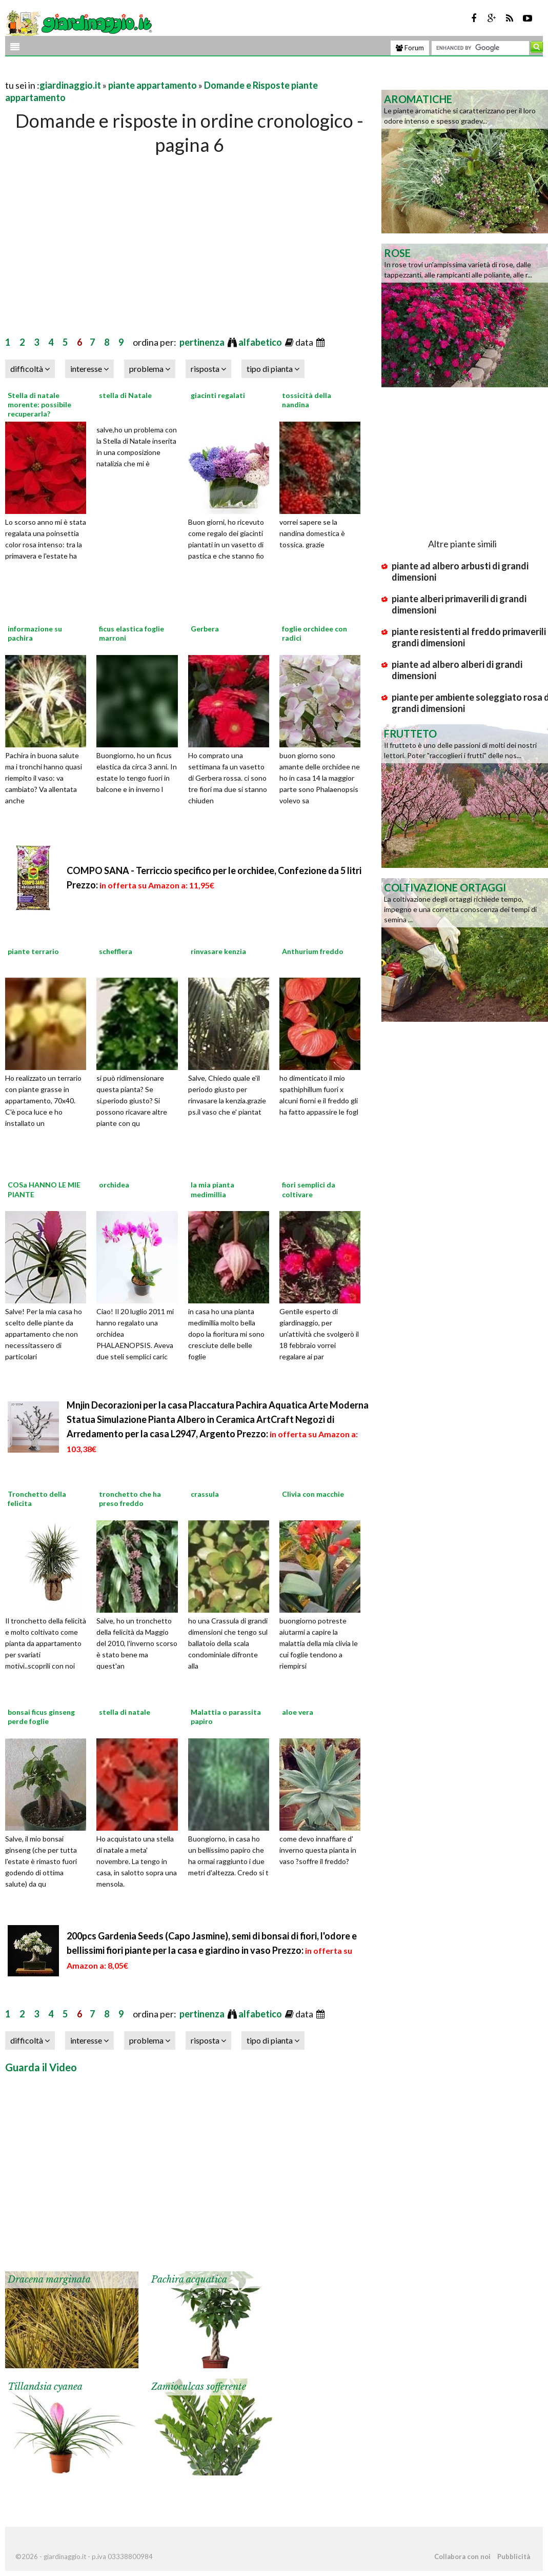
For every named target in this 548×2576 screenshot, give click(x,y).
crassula (205, 1494)
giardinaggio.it (70, 85)
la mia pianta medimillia (212, 1189)
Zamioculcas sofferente (198, 2386)
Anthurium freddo (312, 951)
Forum (410, 48)
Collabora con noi (462, 2556)
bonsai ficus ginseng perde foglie (41, 1717)
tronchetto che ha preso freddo (130, 1499)
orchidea (114, 1184)
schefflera (115, 951)
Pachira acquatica (189, 2279)
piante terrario (33, 951)
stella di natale (124, 1712)
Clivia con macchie (313, 1494)
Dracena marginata (49, 2279)
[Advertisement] (125, 72)
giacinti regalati (218, 395)
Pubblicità (513, 2556)
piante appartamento (152, 85)
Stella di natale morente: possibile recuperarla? (39, 404)
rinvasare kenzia (218, 951)
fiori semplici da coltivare (308, 1189)
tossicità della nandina (306, 400)
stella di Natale (125, 395)
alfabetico (260, 342)
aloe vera (297, 1712)
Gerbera (205, 628)
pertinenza (202, 342)
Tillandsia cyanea (45, 2386)
